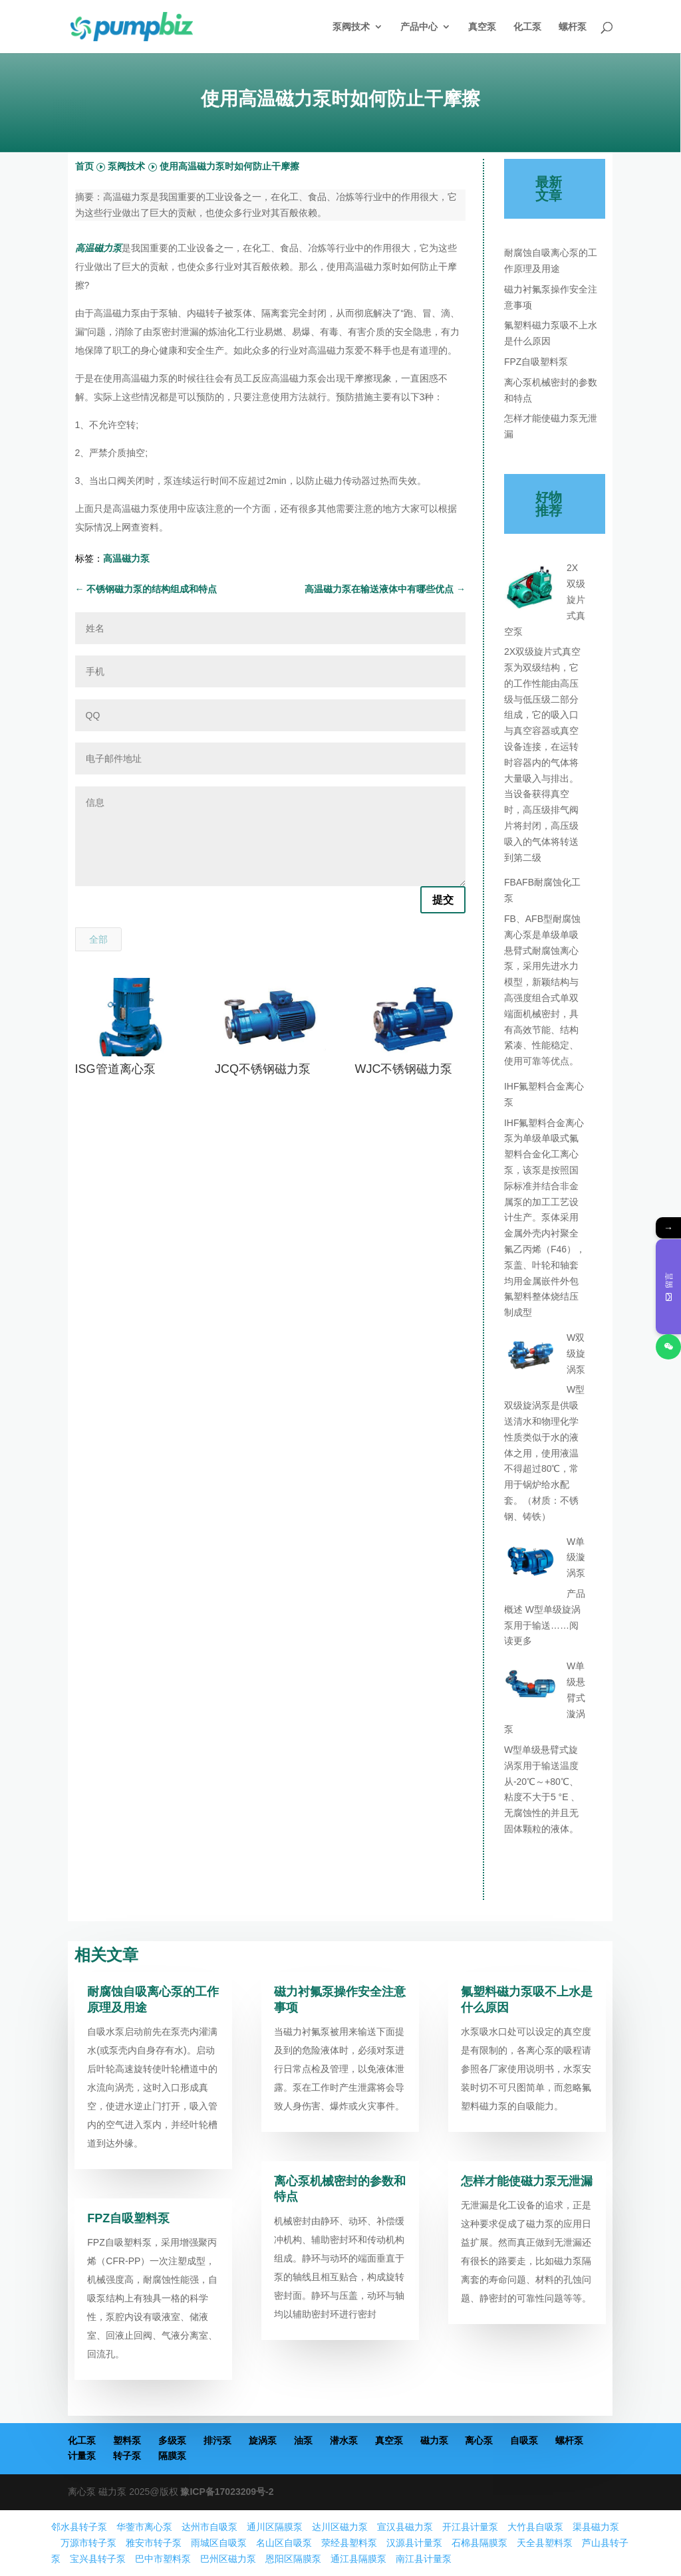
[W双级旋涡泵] (530, 1359)
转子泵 (127, 2455)
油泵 (303, 2440)
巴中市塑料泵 (163, 2558)
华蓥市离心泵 (144, 2526)
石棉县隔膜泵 (479, 2542)
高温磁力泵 (126, 558)
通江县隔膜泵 (358, 2558)
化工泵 (527, 27)
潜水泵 (344, 2440)
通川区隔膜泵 (275, 2526)
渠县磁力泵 (596, 2526)
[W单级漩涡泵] (530, 1563)
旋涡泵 (263, 2440)
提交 (443, 899)
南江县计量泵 (424, 2558)
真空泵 (482, 27)
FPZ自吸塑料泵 (536, 361)
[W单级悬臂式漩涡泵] (530, 1688)
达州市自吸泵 (209, 2526)
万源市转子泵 (88, 2542)
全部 (98, 939)
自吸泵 (524, 2440)
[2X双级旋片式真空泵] (530, 589)
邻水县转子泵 (79, 2526)
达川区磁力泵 (340, 2526)
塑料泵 (127, 2440)
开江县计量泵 (470, 2526)
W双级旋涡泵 (576, 1353)
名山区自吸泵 (284, 2542)
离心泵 (479, 2440)
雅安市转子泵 (154, 2542)
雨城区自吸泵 (219, 2542)
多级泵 (172, 2440)
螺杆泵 (573, 27)
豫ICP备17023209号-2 (226, 2491)
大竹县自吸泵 (535, 2526)
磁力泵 (434, 2440)
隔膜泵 (172, 2455)
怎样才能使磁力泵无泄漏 (527, 2181)
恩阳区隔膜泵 (293, 2558)
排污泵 (217, 2440)
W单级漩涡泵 (576, 1557)
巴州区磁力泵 (228, 2558)
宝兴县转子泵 (98, 2558)
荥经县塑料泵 (349, 2542)
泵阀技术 (351, 27)
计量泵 (82, 2455)
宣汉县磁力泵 (405, 2526)
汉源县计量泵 (414, 2542)
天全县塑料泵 (545, 2542)
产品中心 (419, 27)
